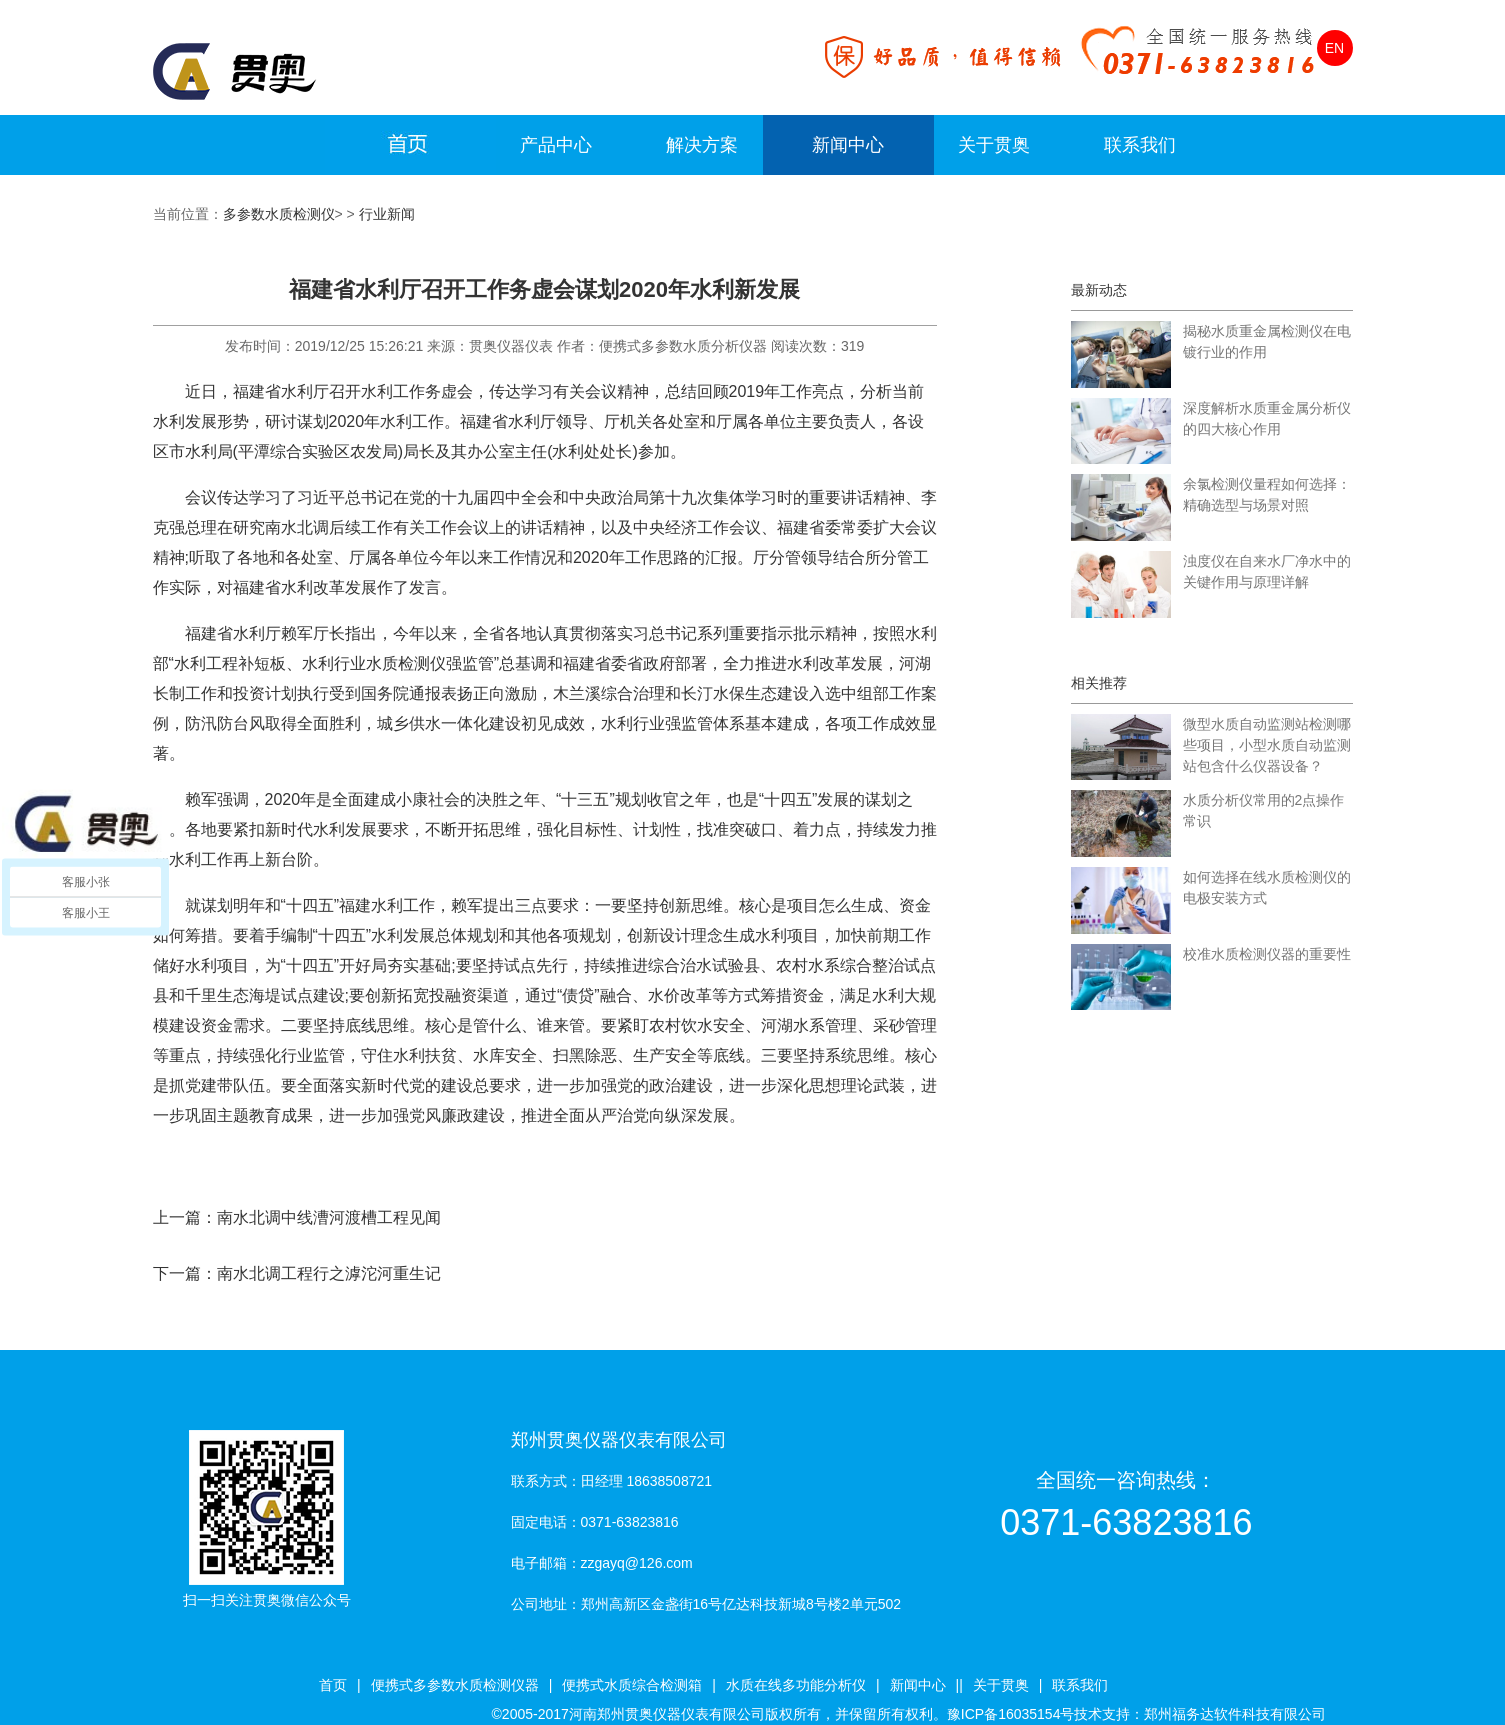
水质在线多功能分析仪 (796, 1685)
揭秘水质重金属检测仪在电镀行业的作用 (1267, 341)
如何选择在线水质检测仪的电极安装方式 (1267, 887)
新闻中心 (848, 145)
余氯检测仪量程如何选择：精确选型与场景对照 (1267, 494)
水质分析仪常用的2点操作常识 (1264, 810)
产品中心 (556, 145)
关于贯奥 (994, 145)
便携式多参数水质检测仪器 (455, 1685)
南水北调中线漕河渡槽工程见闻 (329, 1217)
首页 (333, 1685)
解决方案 (702, 145)
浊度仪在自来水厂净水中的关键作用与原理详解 (1267, 571)
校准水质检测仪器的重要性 (1267, 954)
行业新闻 (387, 214)
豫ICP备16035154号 (1011, 1714)
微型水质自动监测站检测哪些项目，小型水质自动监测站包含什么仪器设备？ (1267, 745)
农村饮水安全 (697, 1025)
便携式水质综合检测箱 (632, 1685)
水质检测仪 (406, 663)
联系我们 (1140, 145)
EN (1334, 48)
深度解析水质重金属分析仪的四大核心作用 (1267, 418)
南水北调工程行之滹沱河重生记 (329, 1273)
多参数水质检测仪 (279, 214)
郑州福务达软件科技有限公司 (1235, 1714)
